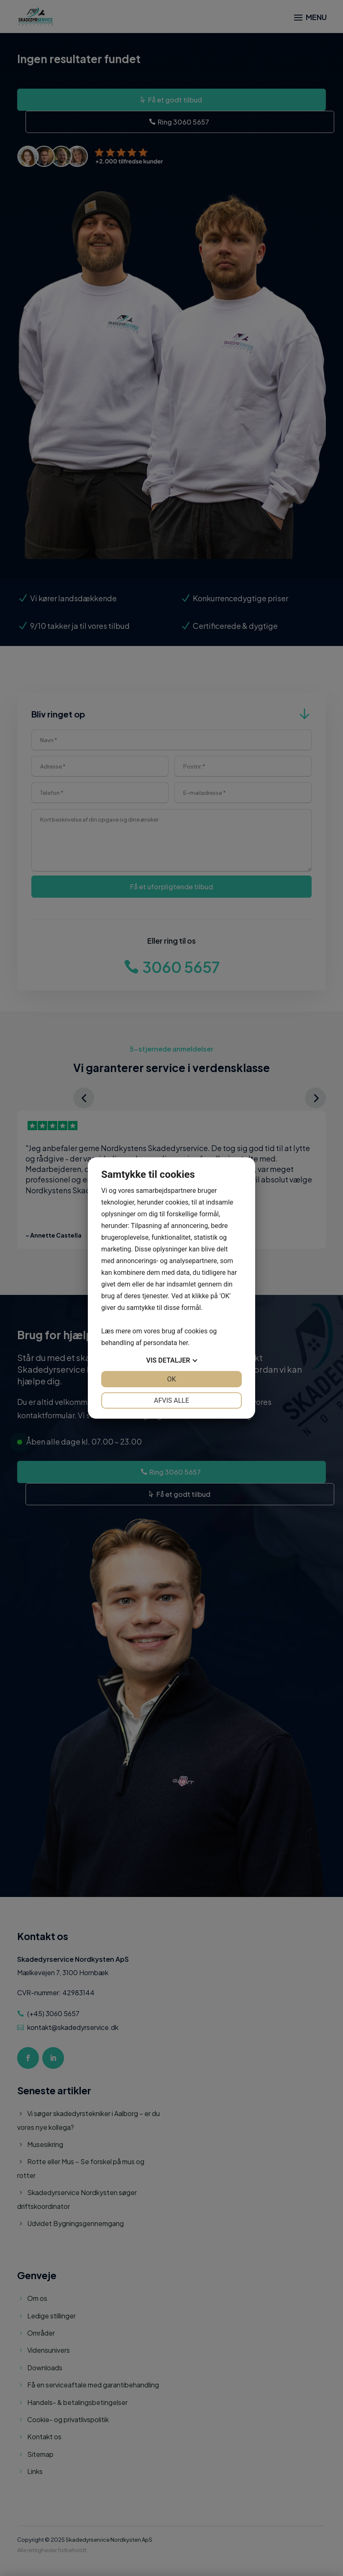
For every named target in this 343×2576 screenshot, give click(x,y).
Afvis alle (171, 1400)
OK (171, 1379)
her (183, 1343)
